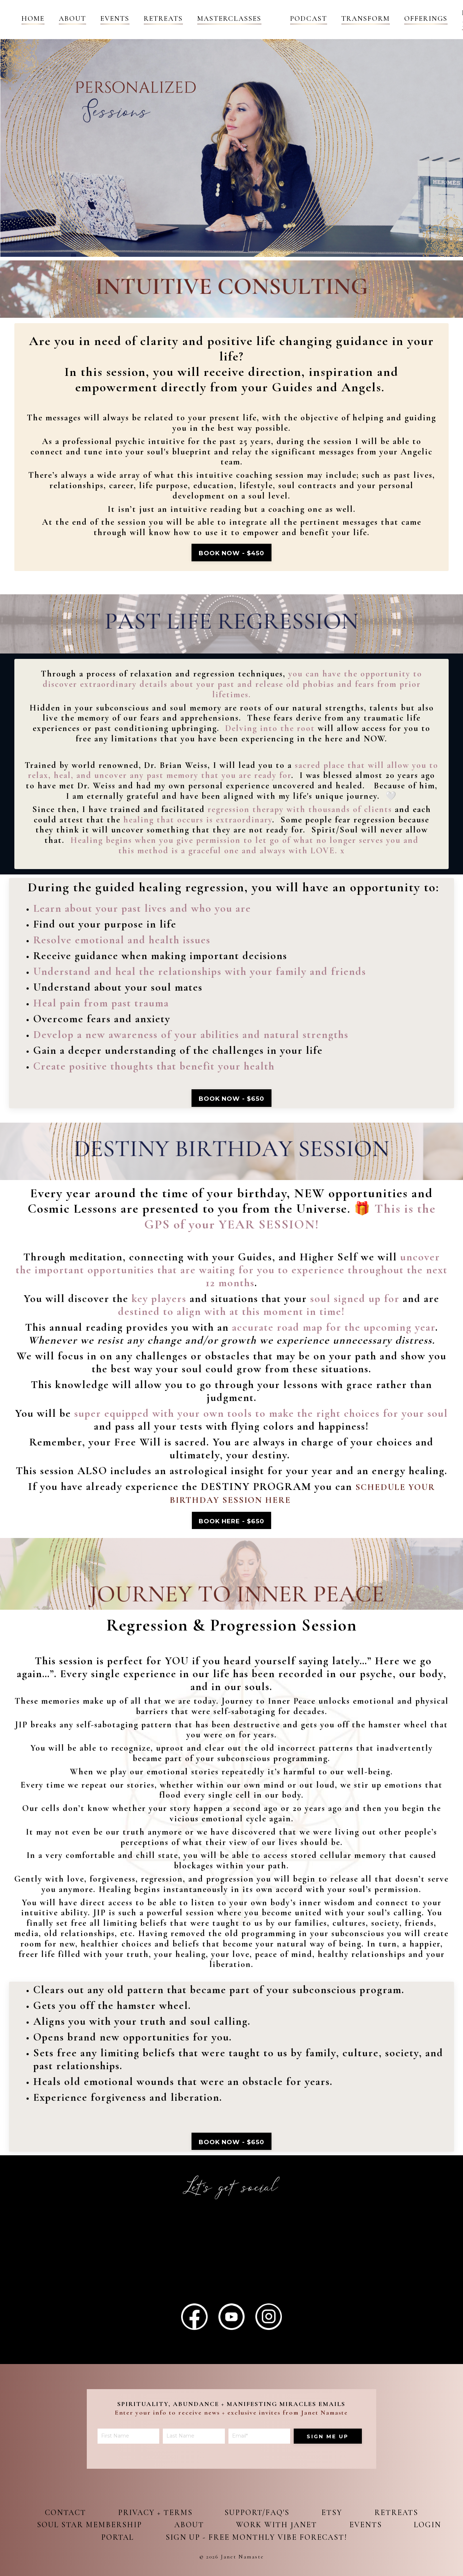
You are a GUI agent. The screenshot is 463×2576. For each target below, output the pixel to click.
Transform (365, 18)
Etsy (337, 2515)
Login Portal (122, 2540)
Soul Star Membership (109, 2528)
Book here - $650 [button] (231, 1524)
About (72, 18)
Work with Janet (301, 2528)
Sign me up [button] (328, 2457)
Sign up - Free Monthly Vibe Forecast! (281, 2540)
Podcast (308, 18)
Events (114, 18)
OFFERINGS (426, 18)
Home (33, 18)
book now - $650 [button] (231, 1102)
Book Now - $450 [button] (231, 554)
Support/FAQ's (258, 2515)
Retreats (163, 18)
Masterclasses (229, 18)
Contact (60, 2515)
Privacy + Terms (153, 2515)
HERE (300, 1496)
